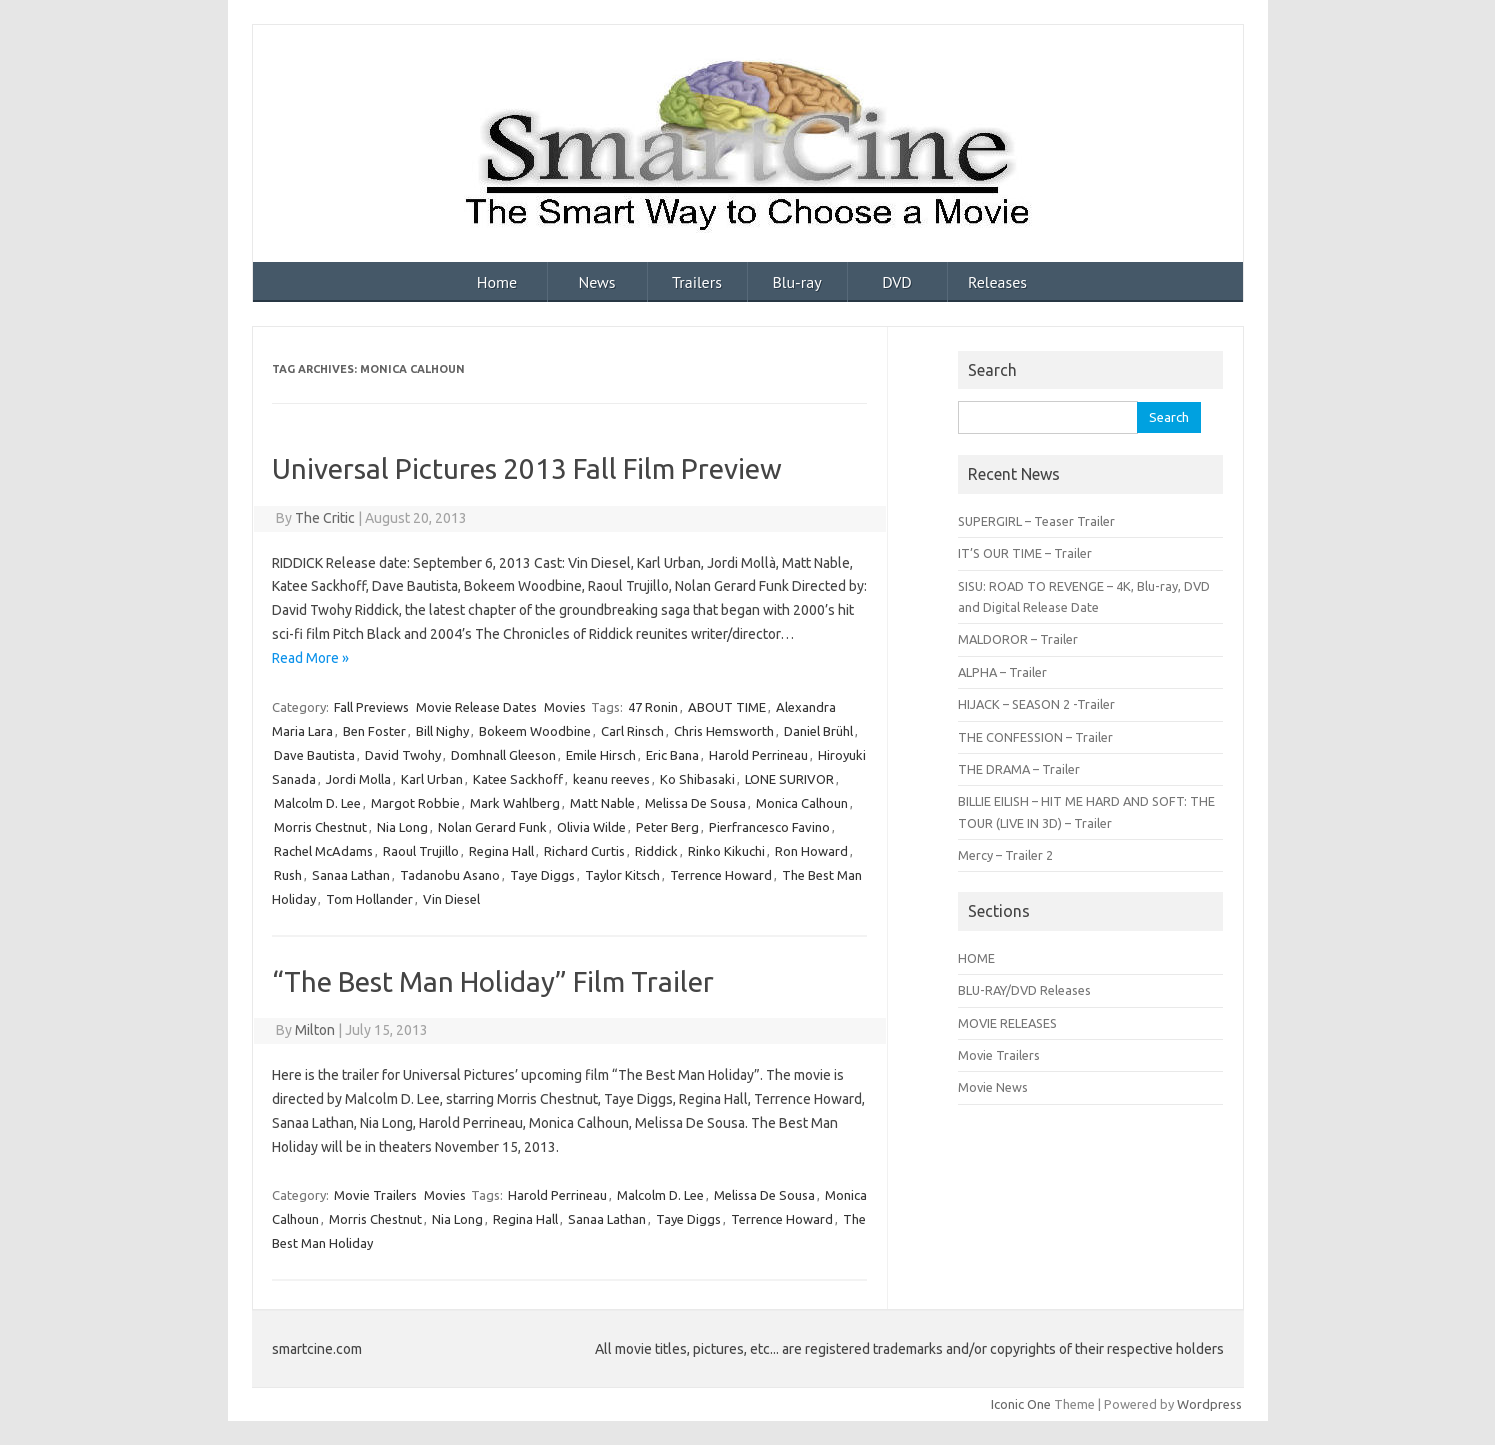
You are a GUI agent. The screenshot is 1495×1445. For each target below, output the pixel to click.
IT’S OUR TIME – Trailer (1025, 553)
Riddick (656, 851)
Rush (288, 875)
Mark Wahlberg (515, 803)
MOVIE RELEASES (1007, 1023)
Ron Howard (811, 851)
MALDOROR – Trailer (1018, 639)
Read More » (310, 658)
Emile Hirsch (601, 755)
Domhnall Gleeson (503, 755)
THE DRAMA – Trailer (1019, 769)
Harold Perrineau (758, 755)
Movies (565, 707)
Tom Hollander (369, 899)
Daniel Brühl (818, 731)
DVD (897, 282)
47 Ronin (653, 707)
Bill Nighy (442, 731)
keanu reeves (611, 779)
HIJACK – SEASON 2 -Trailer (1036, 704)
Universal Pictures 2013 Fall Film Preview (527, 468)
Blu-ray (796, 282)
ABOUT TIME (727, 707)
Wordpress (1209, 1404)
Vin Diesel (451, 899)
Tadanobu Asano (450, 875)
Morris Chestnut (320, 827)
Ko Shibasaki (697, 779)
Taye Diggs (542, 875)
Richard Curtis (584, 851)
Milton (315, 1030)
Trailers (697, 282)
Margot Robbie (415, 803)
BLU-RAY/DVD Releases (1024, 990)
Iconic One (1021, 1404)
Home (497, 282)
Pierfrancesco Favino (769, 827)
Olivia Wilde (591, 827)
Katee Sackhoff (518, 779)
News (596, 282)
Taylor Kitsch (622, 875)
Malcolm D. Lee (317, 803)
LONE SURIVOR (789, 779)
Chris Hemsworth (724, 731)
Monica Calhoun (802, 803)
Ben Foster (374, 731)
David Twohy (403, 755)
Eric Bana (672, 755)
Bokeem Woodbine (535, 731)
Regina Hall (501, 851)
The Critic (325, 518)
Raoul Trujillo (421, 851)
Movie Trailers (375, 1195)
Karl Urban (432, 779)
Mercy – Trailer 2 (1005, 855)
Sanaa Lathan (351, 875)
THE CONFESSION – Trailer (1035, 737)
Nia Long (402, 827)
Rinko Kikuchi (726, 851)
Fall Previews (371, 707)
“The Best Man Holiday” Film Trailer (493, 981)
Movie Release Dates (476, 707)
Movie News (993, 1087)
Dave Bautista (314, 755)
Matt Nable (602, 803)
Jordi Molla (358, 779)
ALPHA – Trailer (1002, 672)
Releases (997, 282)
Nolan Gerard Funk (492, 827)
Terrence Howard (721, 875)
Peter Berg (667, 827)
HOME (976, 958)
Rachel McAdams (323, 851)
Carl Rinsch (632, 731)
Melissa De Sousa (695, 803)
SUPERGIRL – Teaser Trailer (1036, 521)
